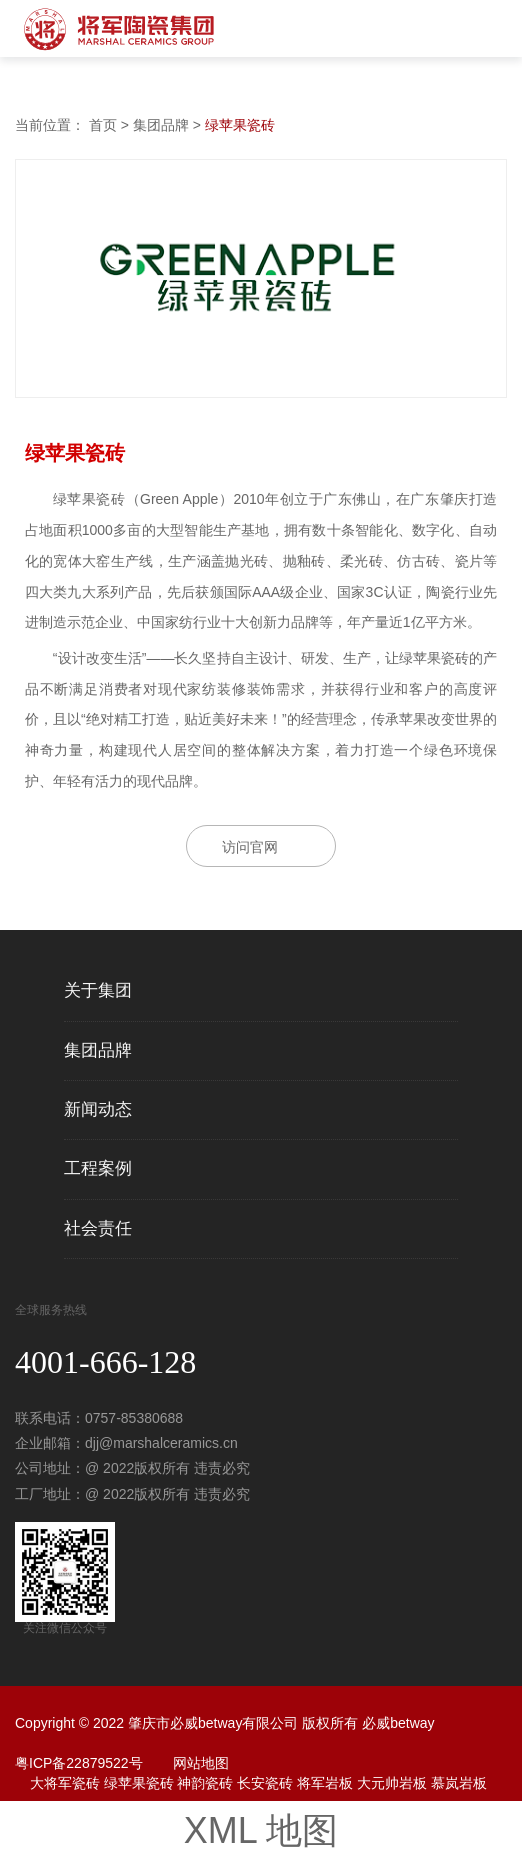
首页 (103, 125)
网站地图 (201, 1763)
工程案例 (98, 1169)
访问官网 (250, 847)
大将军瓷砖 (65, 1783)
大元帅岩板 (392, 1783)
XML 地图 (261, 1830)
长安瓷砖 (265, 1783)
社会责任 (98, 1229)
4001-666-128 (105, 1362)
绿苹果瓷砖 (240, 125)
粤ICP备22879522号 (79, 1763)
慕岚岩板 (459, 1783)
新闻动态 (98, 1110)
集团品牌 (161, 125)
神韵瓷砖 (205, 1783)
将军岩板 (325, 1783)
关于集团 (98, 991)
